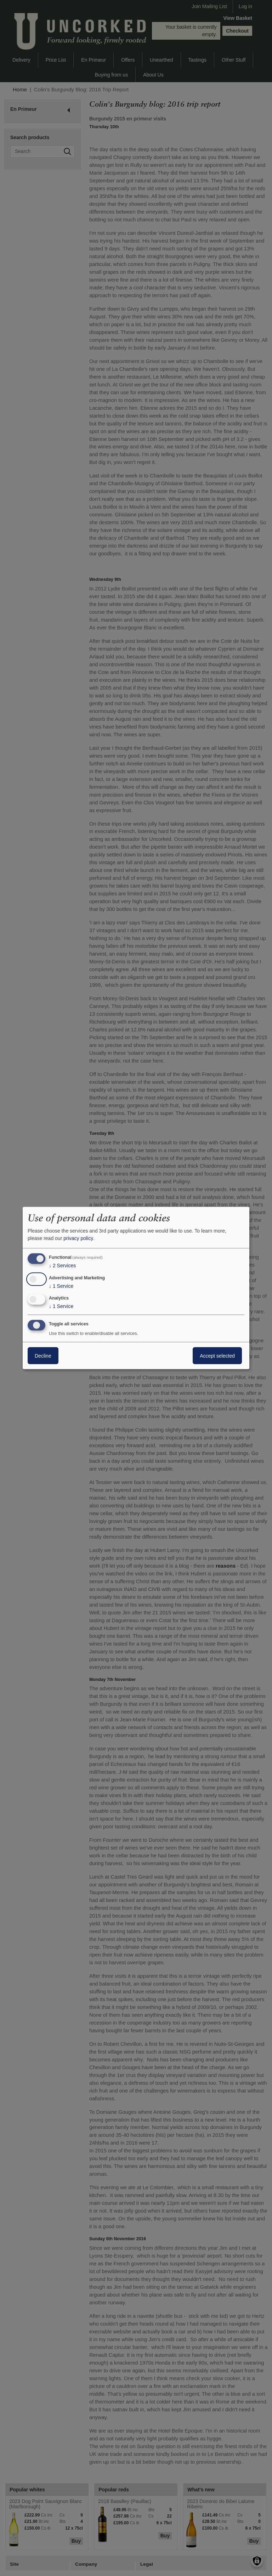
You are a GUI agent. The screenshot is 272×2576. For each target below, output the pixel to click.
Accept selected (217, 1356)
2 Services (62, 1265)
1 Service (61, 1285)
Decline (43, 1356)
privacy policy (78, 1238)
